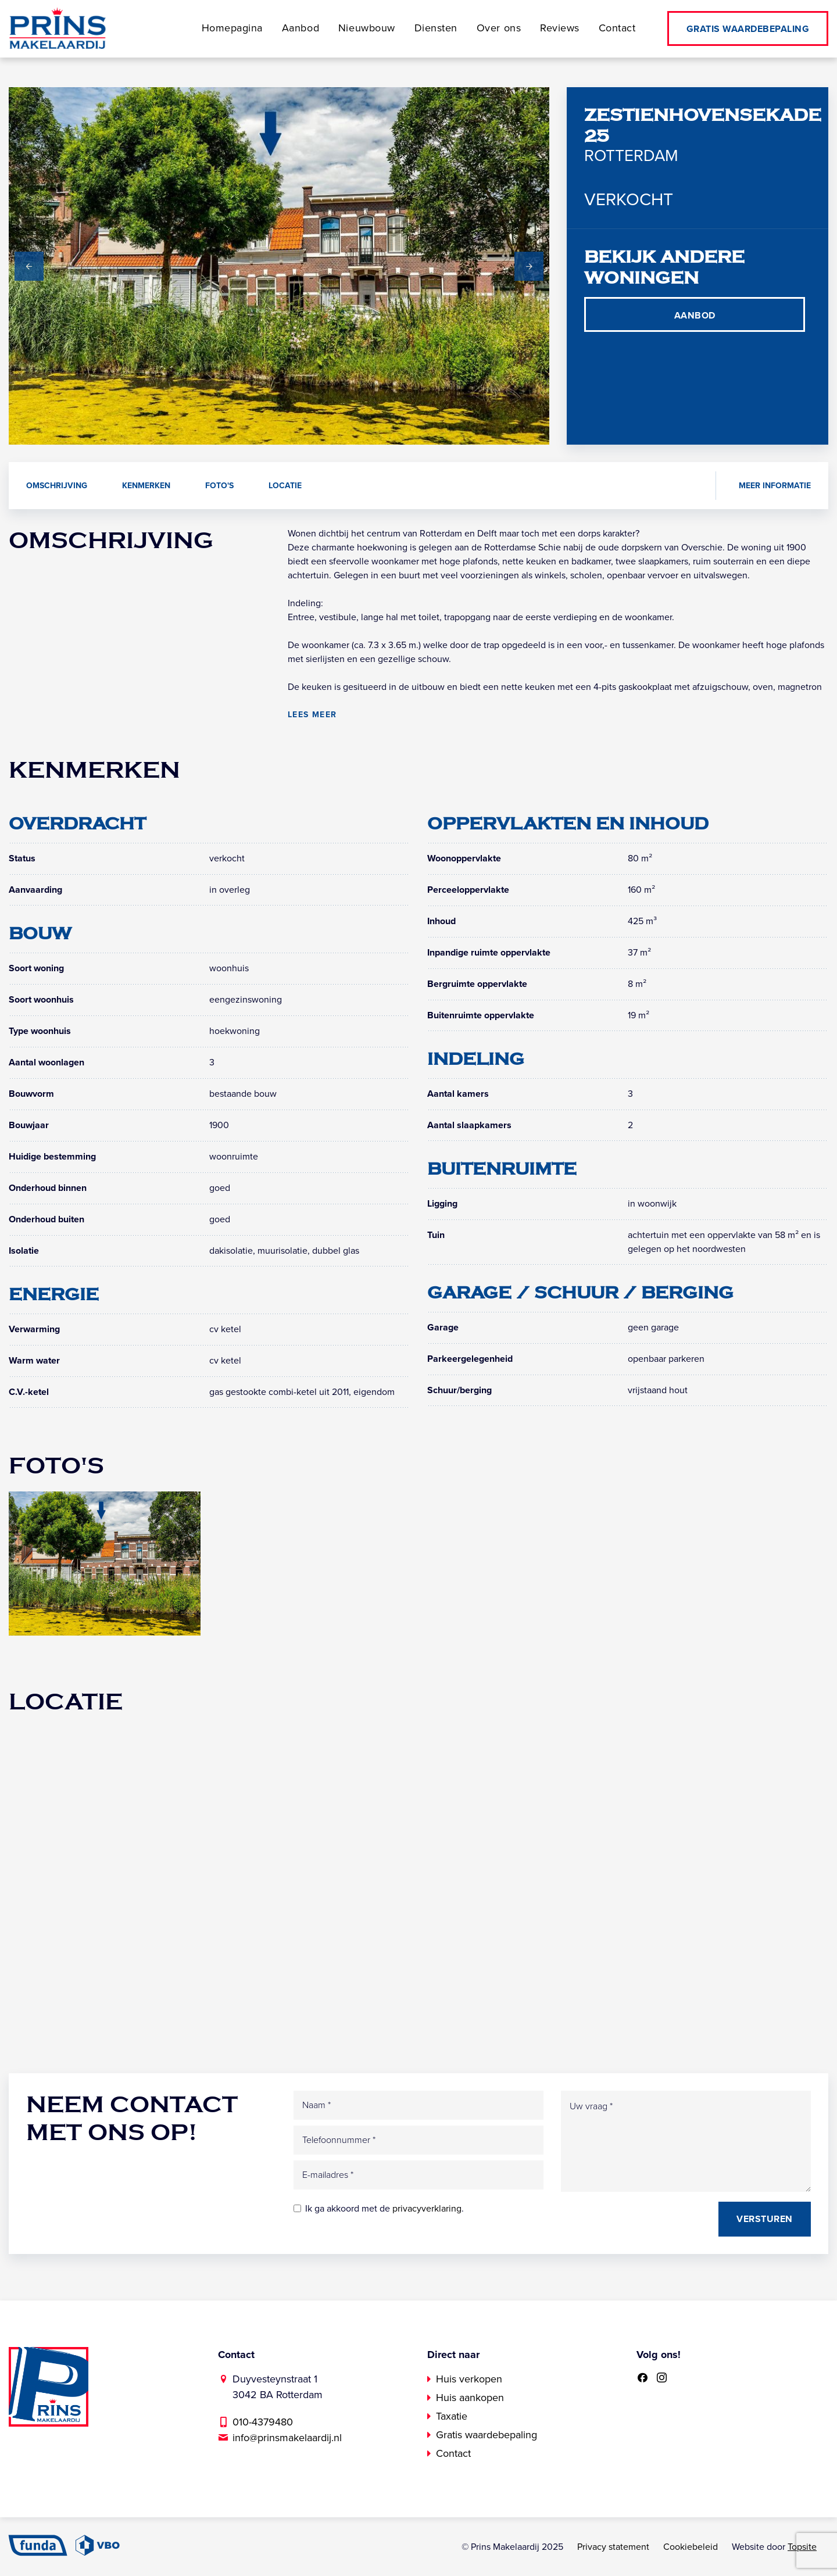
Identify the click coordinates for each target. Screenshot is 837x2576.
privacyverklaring (427, 2208)
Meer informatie (775, 486)
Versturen (764, 2219)
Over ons (499, 28)
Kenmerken (146, 486)
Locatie (285, 486)
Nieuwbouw (366, 28)
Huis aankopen (470, 2397)
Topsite (802, 2547)
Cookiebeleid (690, 2547)
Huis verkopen (469, 2379)
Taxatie (451, 2416)
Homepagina (230, 28)
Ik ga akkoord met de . (384, 2208)
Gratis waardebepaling (748, 29)
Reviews (561, 28)
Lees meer (312, 715)
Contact (618, 28)
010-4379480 (263, 2422)
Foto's (219, 486)
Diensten (435, 28)
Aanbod (299, 28)
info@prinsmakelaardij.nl (287, 2437)
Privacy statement (613, 2547)
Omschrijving (56, 486)
